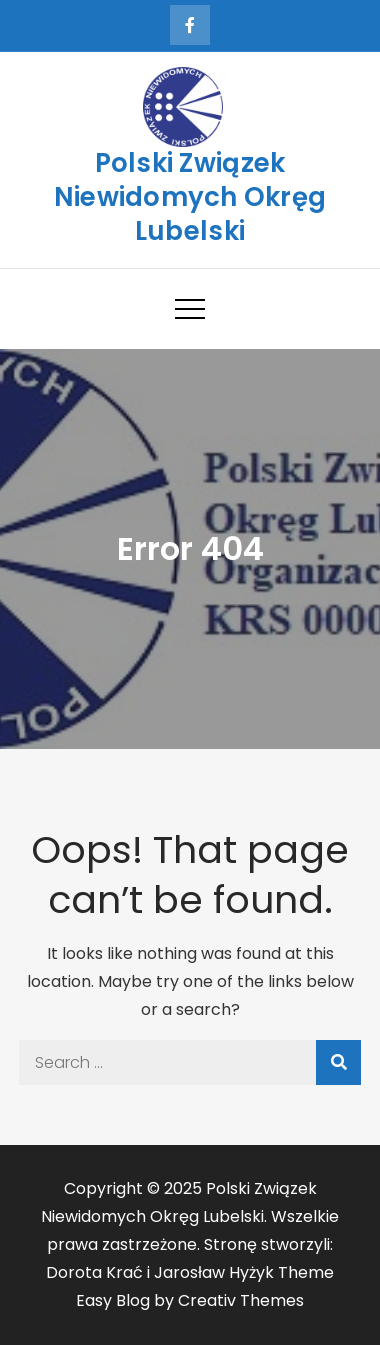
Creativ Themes (241, 1300)
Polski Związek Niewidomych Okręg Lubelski (190, 197)
